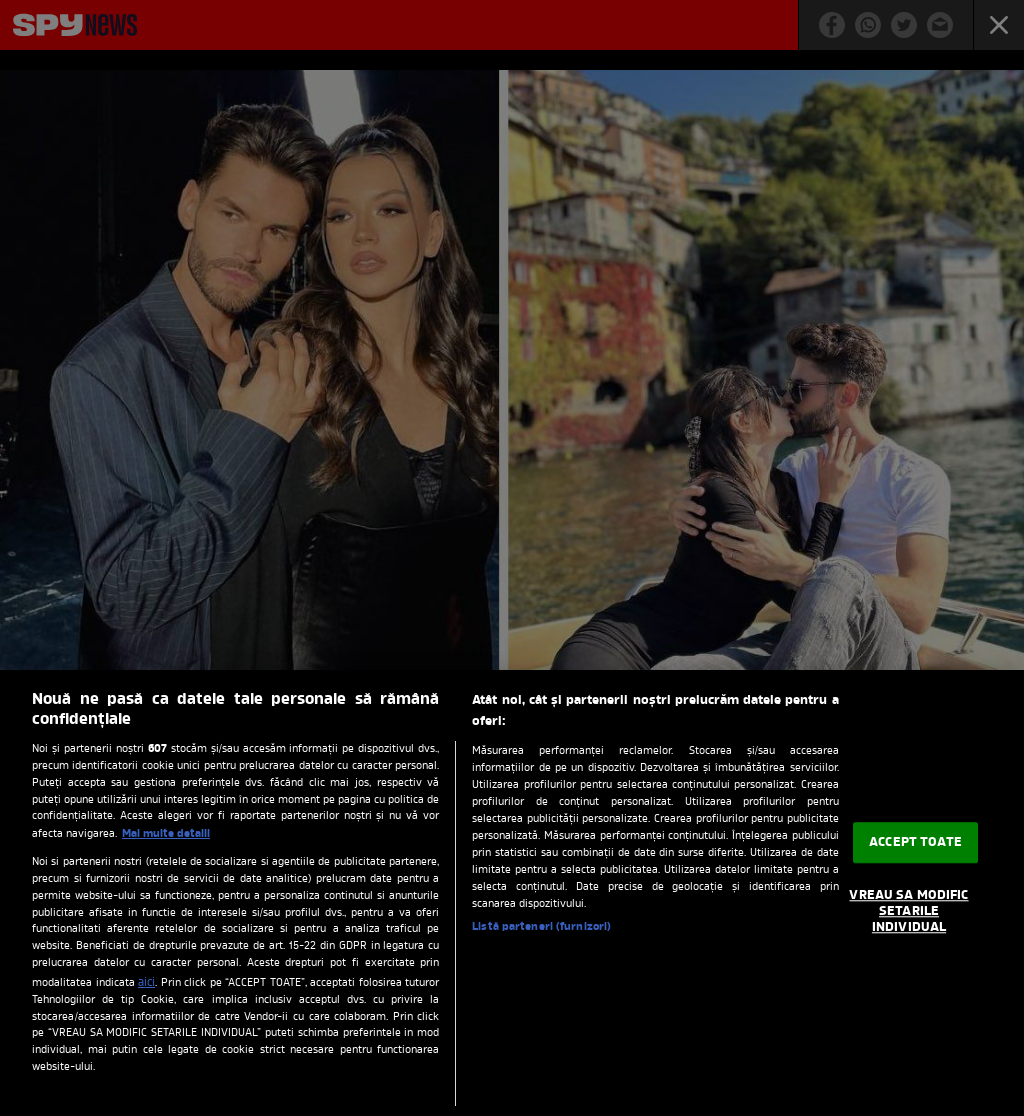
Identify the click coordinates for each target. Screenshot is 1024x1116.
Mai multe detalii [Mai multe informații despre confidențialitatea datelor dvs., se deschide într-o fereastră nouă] (166, 834)
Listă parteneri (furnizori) (541, 927)
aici (146, 983)
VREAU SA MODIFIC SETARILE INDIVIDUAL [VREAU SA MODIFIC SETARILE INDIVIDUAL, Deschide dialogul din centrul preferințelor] (908, 912)
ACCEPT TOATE (915, 842)
